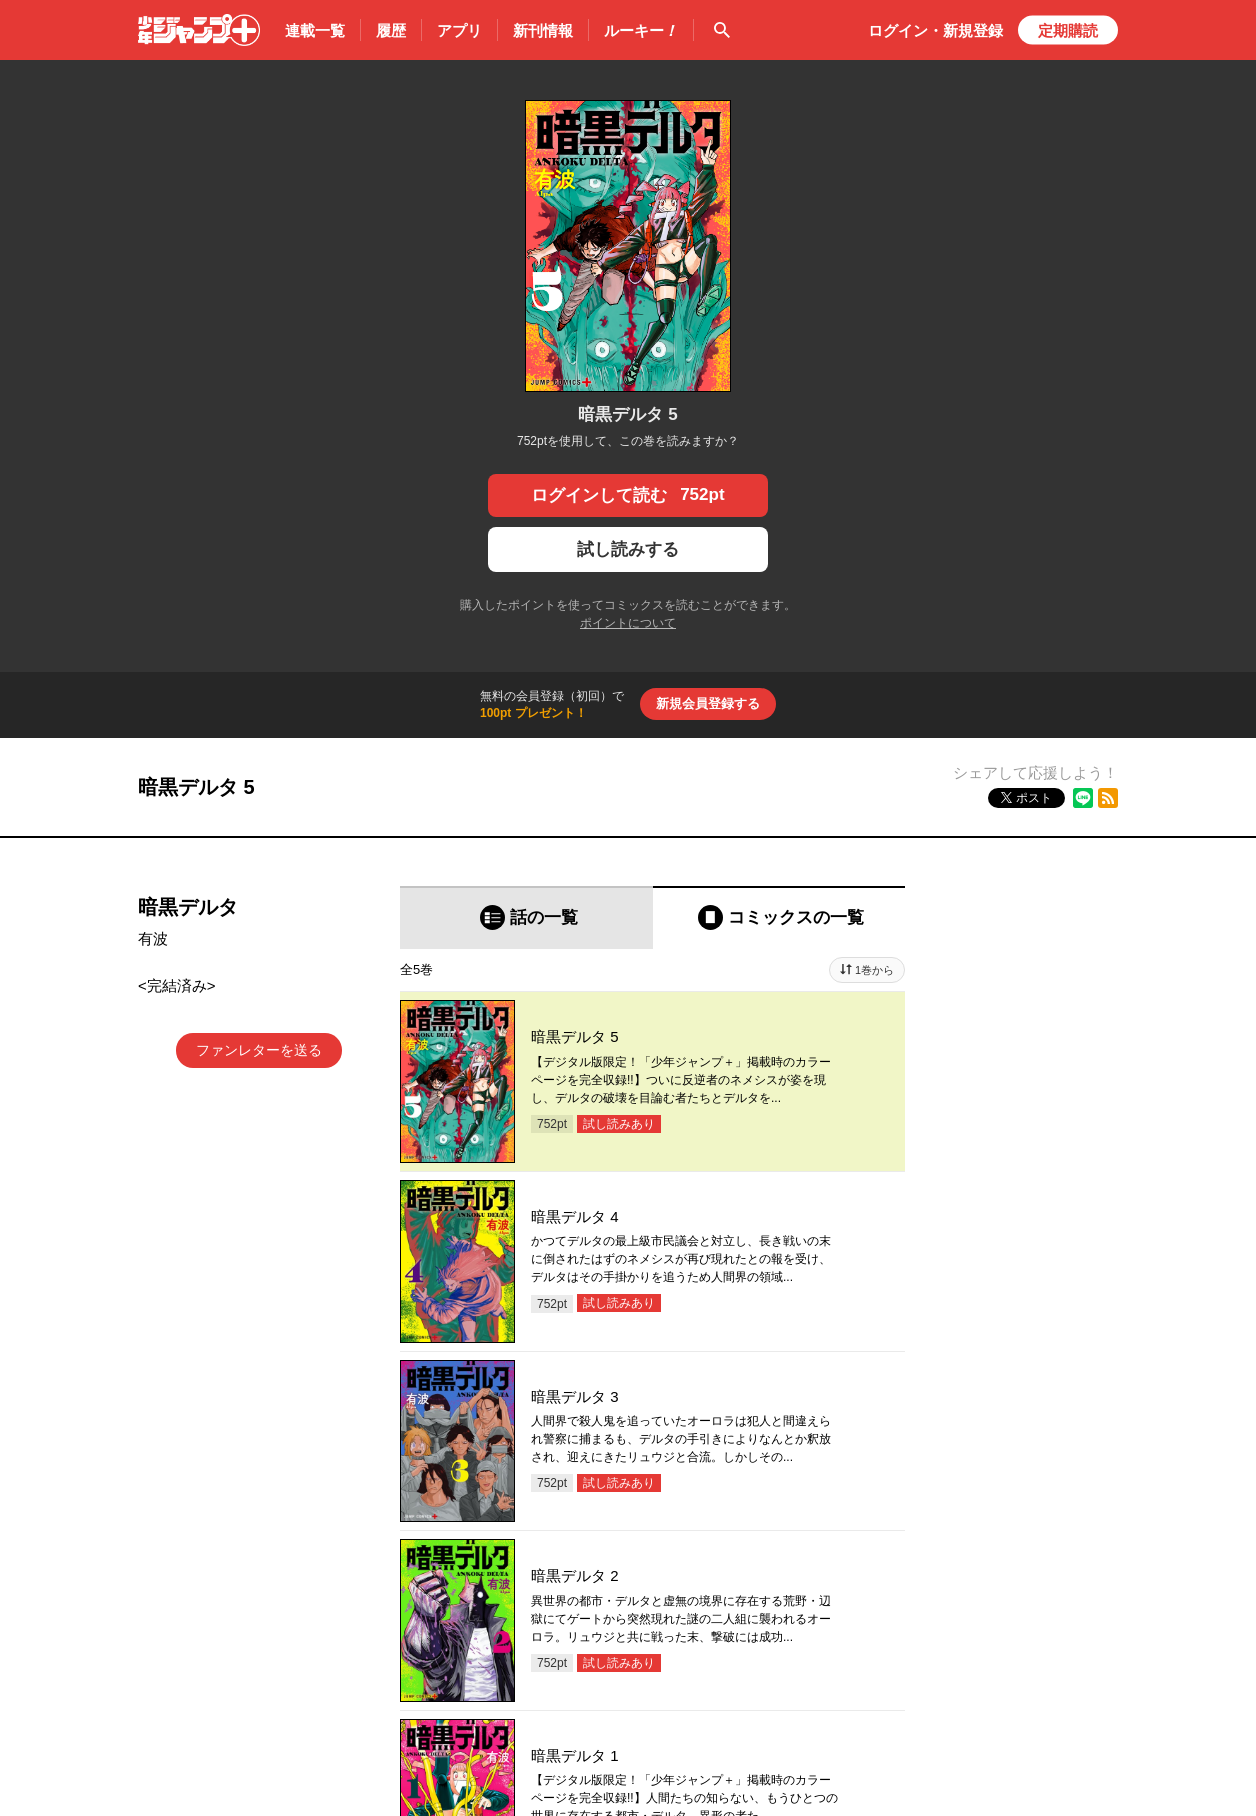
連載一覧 (315, 30)
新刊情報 (543, 30)
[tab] (526, 917)
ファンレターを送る (259, 1050)
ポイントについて (628, 623)
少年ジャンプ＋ (199, 30)
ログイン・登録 (935, 30)
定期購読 (1068, 30)
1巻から (874, 970)
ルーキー (641, 31)
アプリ (459, 30)
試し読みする (628, 549)
